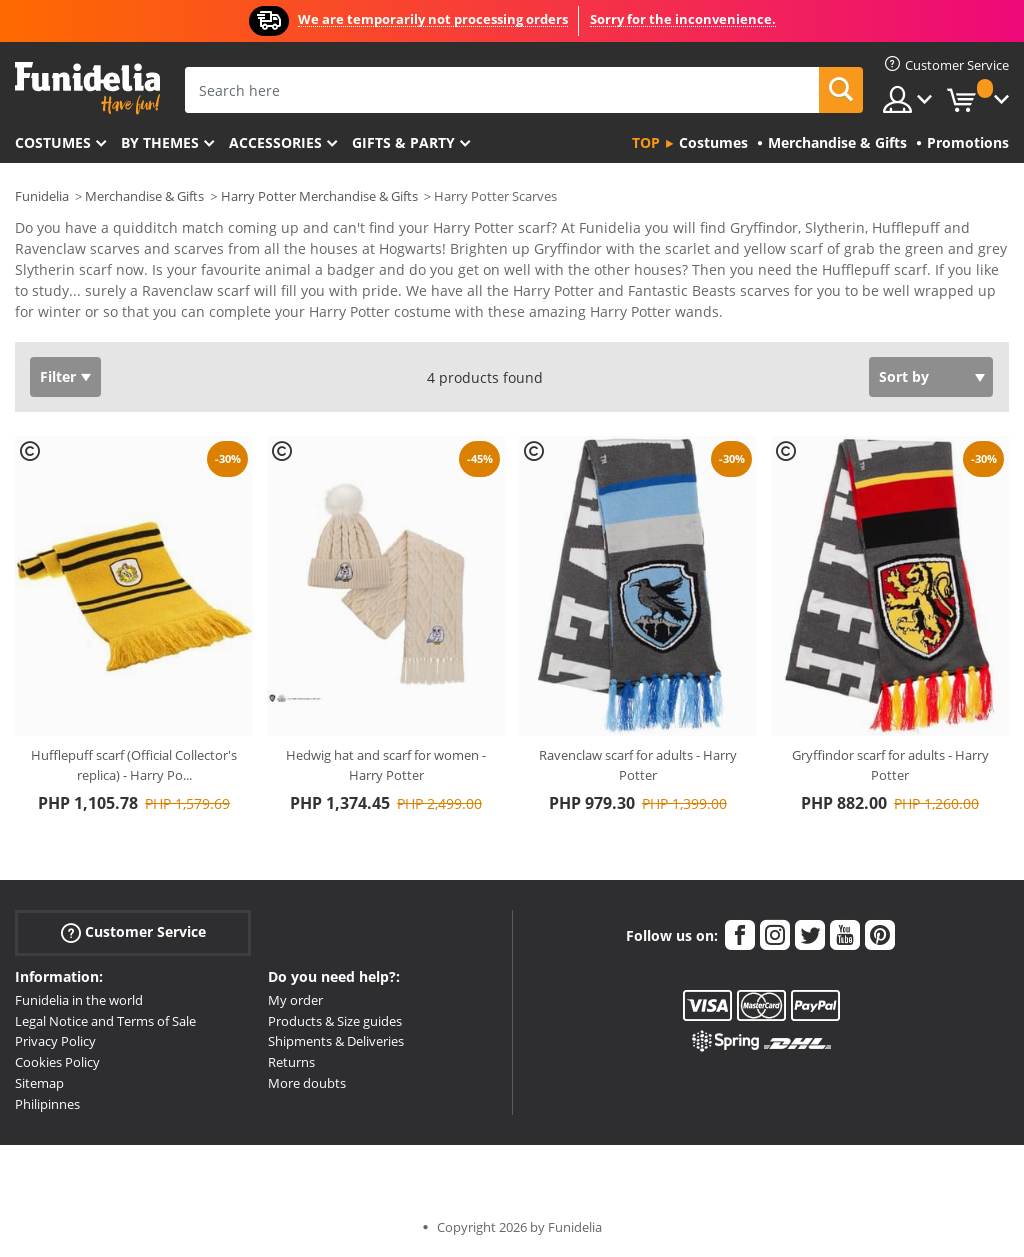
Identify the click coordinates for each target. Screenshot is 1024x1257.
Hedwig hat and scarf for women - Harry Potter (386, 765)
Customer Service (133, 932)
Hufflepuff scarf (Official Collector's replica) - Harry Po (134, 765)
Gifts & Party (403, 142)
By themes (160, 142)
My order (295, 1000)
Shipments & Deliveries (336, 1041)
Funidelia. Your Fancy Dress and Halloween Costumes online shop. (87, 88)
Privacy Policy (55, 1041)
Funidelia (42, 196)
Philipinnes (47, 1104)
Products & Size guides (335, 1021)
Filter (58, 376)
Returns (291, 1062)
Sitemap (39, 1083)
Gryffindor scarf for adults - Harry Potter (890, 765)
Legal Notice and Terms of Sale (105, 1021)
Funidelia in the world (79, 1000)
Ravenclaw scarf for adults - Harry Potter (638, 765)
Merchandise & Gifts (144, 196)
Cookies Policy (57, 1062)
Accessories (275, 142)
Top (646, 142)
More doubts (307, 1083)
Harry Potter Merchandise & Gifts (319, 196)
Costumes (53, 142)
